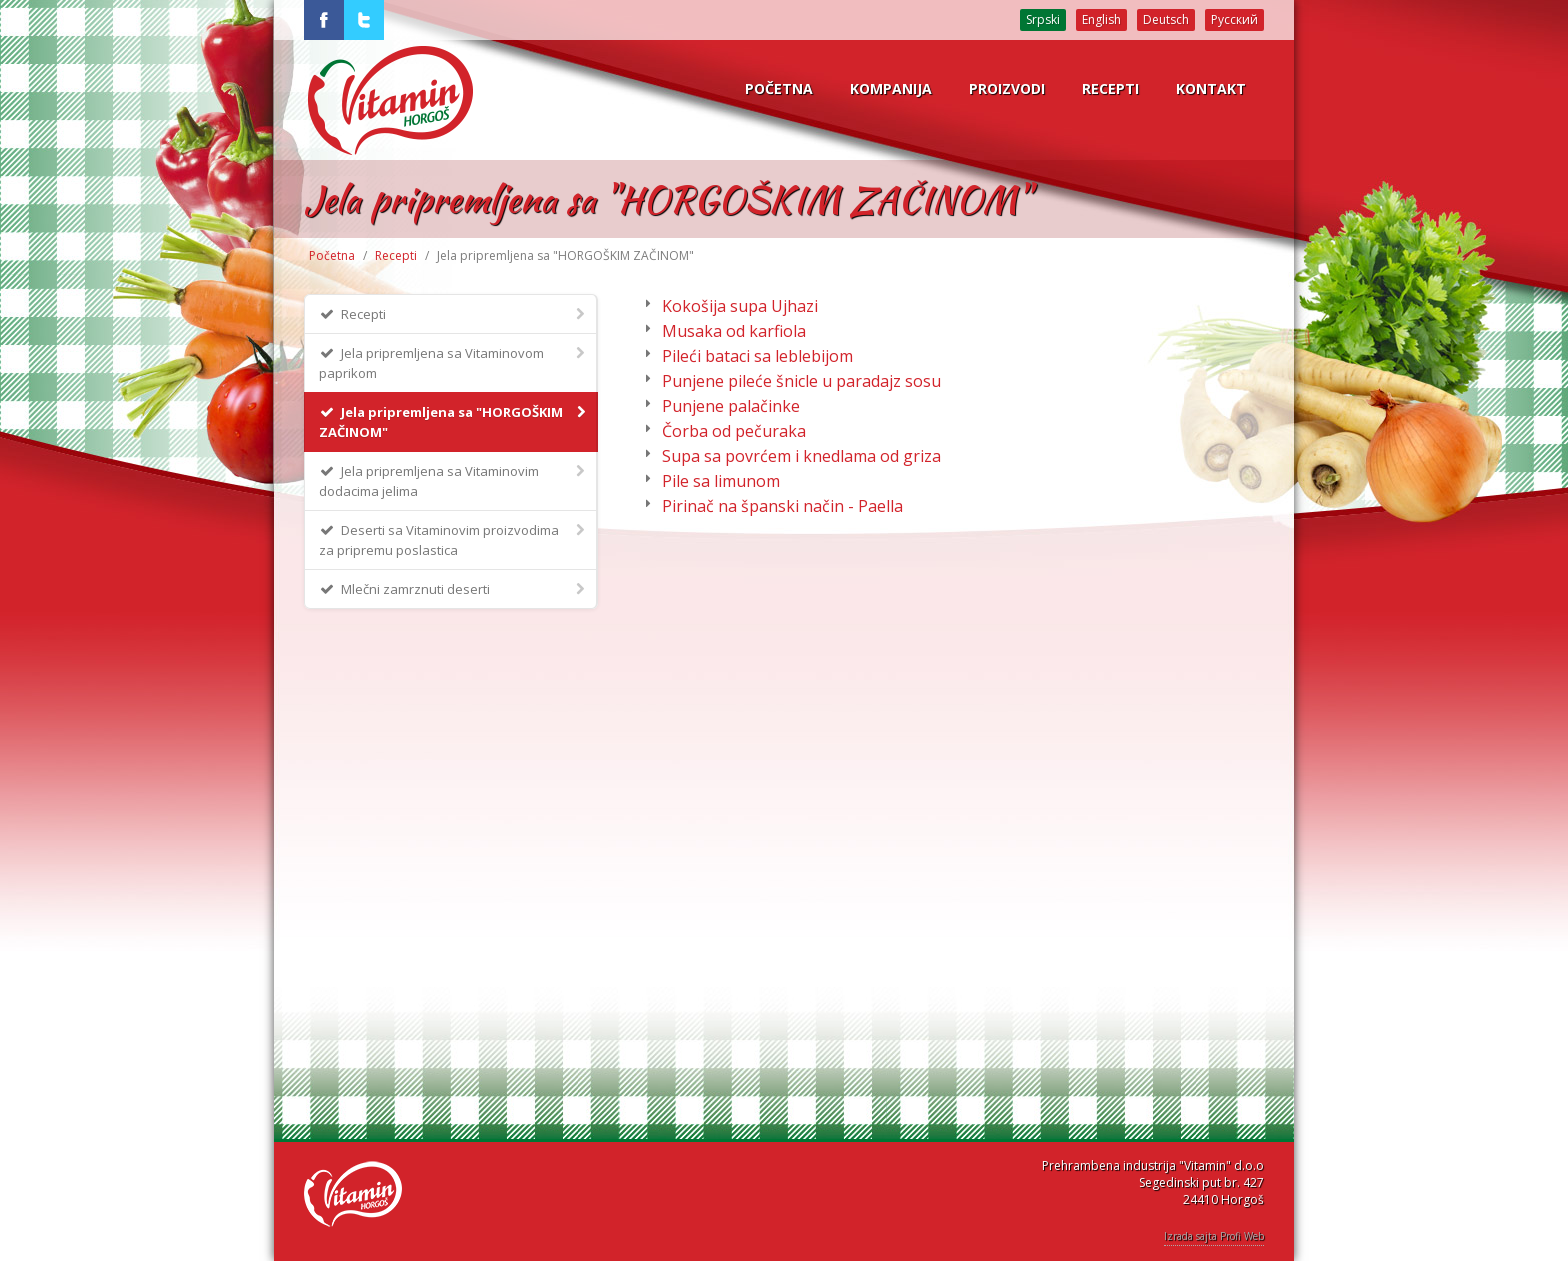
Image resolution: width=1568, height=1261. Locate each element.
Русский (1234, 19)
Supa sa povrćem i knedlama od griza (801, 456)
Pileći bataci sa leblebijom (757, 356)
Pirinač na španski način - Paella (782, 506)
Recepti (396, 255)
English (1101, 19)
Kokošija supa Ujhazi (740, 306)
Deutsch (1166, 19)
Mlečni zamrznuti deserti (453, 588)
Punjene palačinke (731, 406)
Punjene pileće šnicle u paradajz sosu (801, 381)
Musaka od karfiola (734, 331)
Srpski (1043, 19)
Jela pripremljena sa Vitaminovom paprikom (453, 362)
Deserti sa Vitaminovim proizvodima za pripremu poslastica (453, 539)
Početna (332, 255)
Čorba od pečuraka (734, 431)
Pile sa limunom (721, 481)
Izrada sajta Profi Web (1214, 1236)
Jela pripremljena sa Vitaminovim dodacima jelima (453, 480)
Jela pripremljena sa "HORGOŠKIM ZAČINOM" (454, 421)
